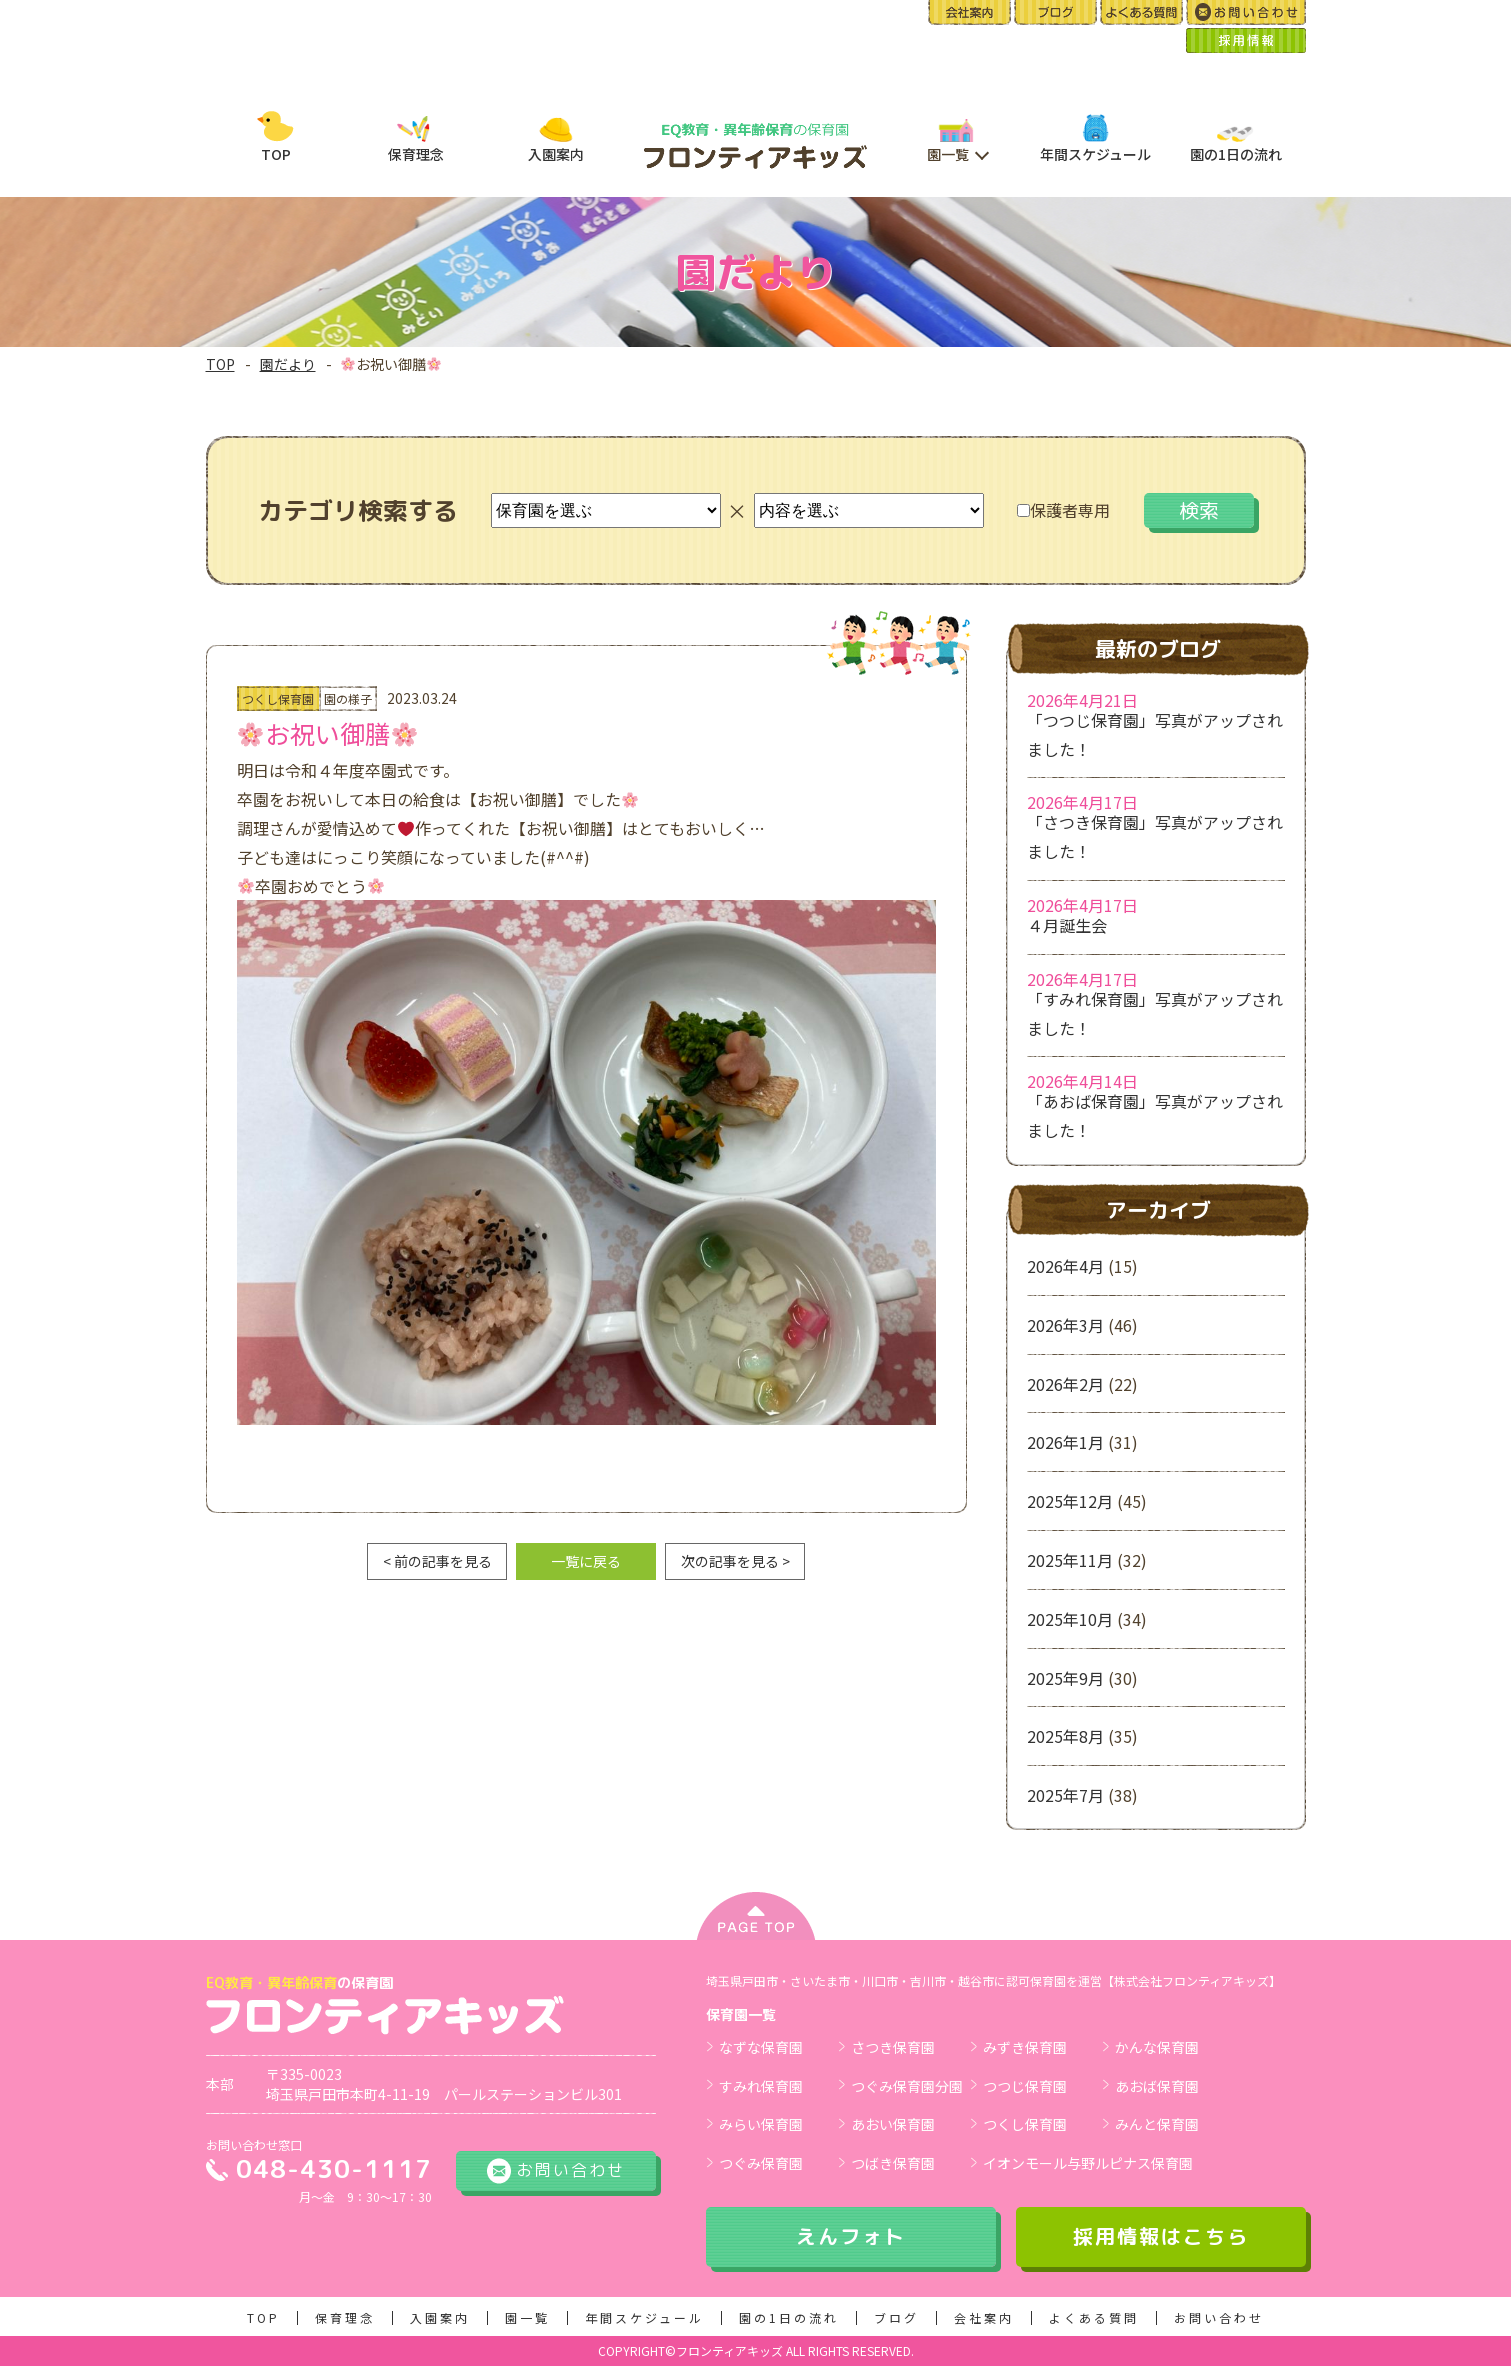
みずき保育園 (1025, 2047)
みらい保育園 (761, 2124)
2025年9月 (1065, 1678)
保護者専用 (1063, 510)
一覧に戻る (586, 1561)
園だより (288, 364)
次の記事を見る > (735, 1561)
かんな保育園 (1157, 2047)
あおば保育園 (1157, 2086)
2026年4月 (1065, 1266)
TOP (220, 364)
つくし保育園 (1025, 2124)
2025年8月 (1065, 1736)
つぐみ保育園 (761, 2163)
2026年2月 (1065, 1384)
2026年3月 (1065, 1325)
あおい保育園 (893, 2124)
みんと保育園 (1157, 2124)
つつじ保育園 (1025, 2086)
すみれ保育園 (761, 2086)
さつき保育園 (893, 2047)
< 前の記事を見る (437, 1561)
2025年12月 (1070, 1501)
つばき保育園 (893, 2163)
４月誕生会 (1067, 925)
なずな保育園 (761, 2047)
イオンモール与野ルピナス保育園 (1088, 2163)
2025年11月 (1070, 1560)
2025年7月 (1065, 1795)
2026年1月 (1065, 1442)
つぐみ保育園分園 (907, 2086)
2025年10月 (1070, 1619)
